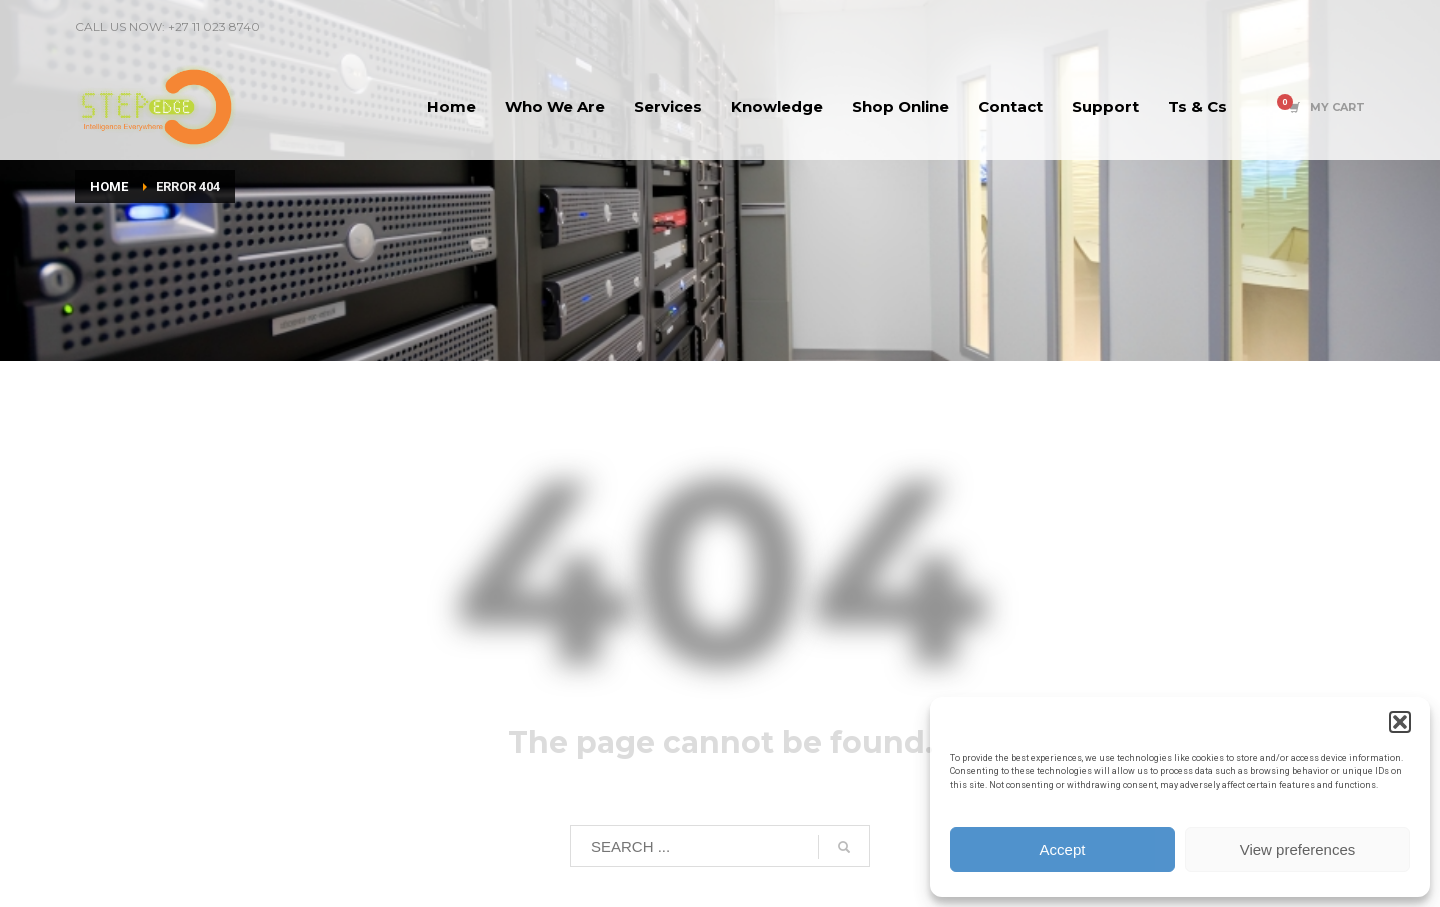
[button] (1400, 722)
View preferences (1298, 849)
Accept (1063, 849)
